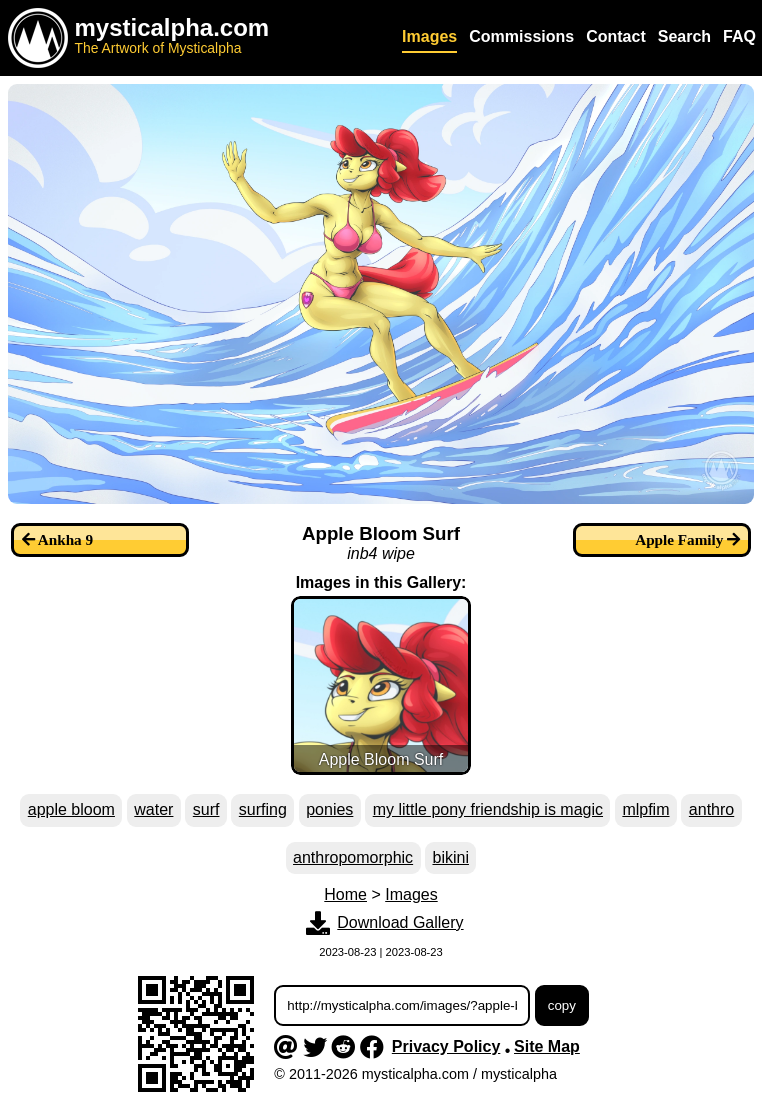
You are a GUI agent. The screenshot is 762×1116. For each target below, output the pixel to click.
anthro (711, 809)
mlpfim (645, 809)
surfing (263, 809)
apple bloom (71, 809)
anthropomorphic (353, 857)
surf (206, 809)
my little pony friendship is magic (488, 809)
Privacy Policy (446, 1046)
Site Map (547, 1046)
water (153, 809)
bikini (450, 857)
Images (411, 894)
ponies (329, 809)
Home (345, 894)
